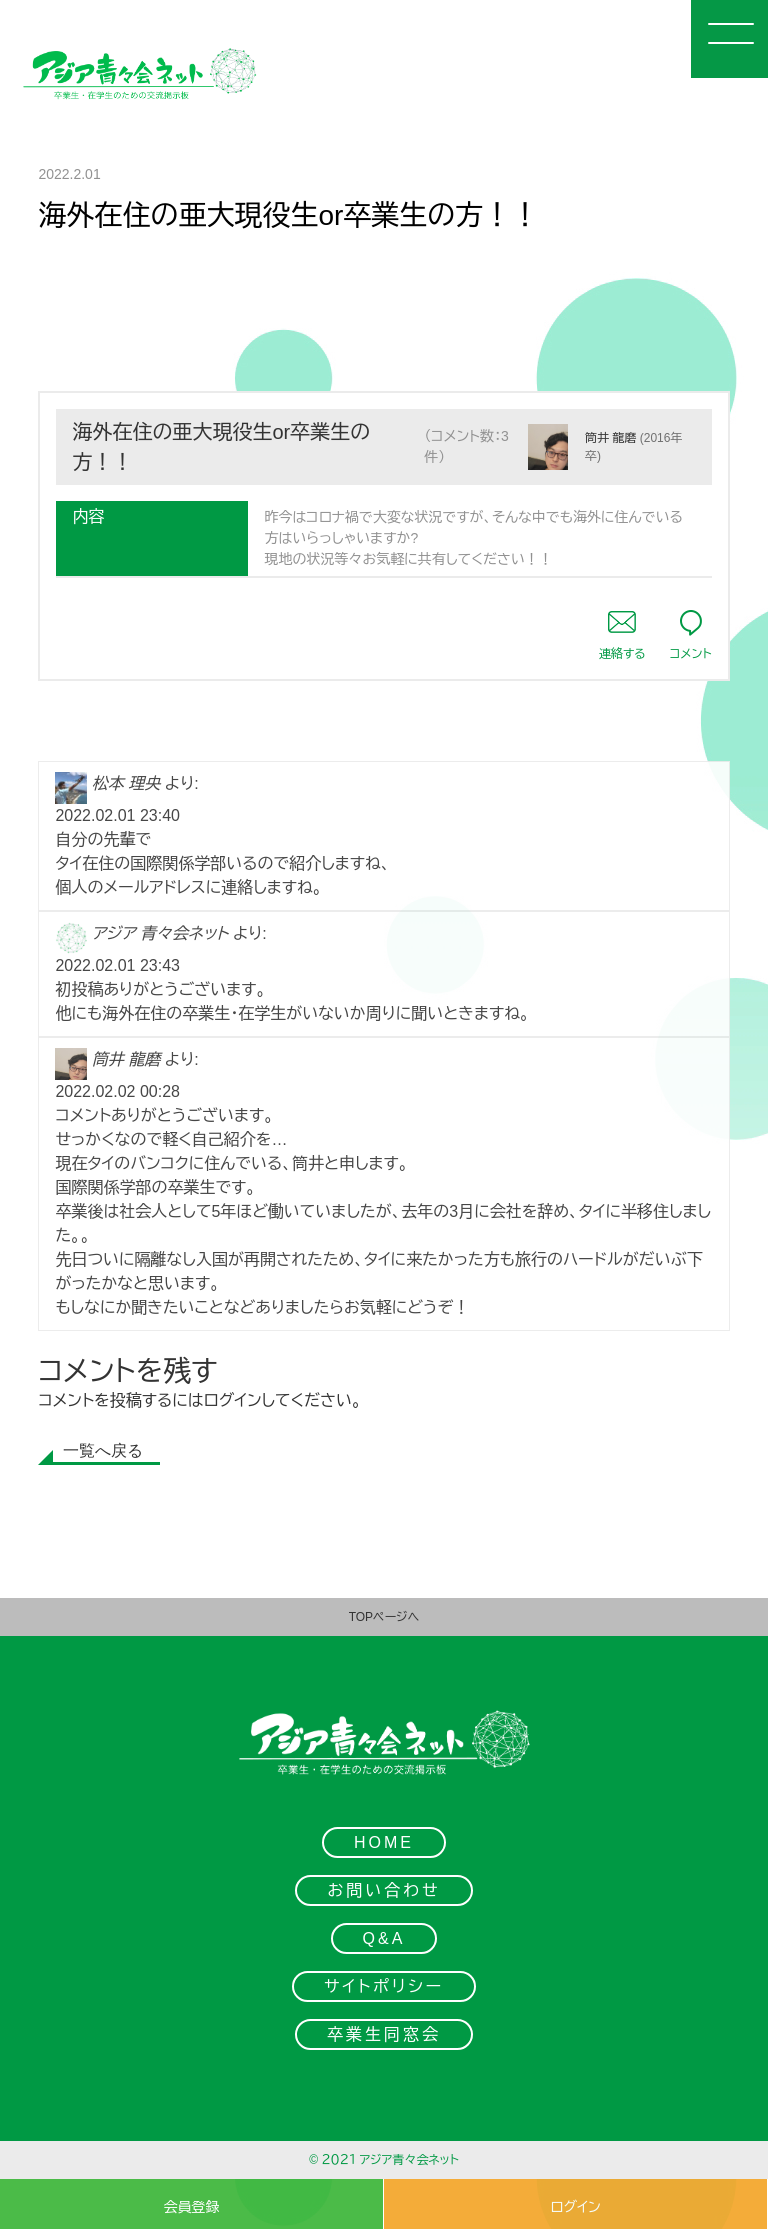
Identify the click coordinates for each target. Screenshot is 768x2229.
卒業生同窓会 (384, 2034)
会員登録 (192, 2207)
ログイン (233, 1400)
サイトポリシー (384, 1986)
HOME (384, 1842)
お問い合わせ (383, 1890)
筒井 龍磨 (610, 438)
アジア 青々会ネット (160, 933)
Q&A (384, 1938)
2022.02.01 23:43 (117, 965)
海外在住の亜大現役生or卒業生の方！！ (221, 447)
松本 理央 (126, 783)
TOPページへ (384, 1617)
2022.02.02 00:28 (117, 1091)
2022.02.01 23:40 (117, 815)
